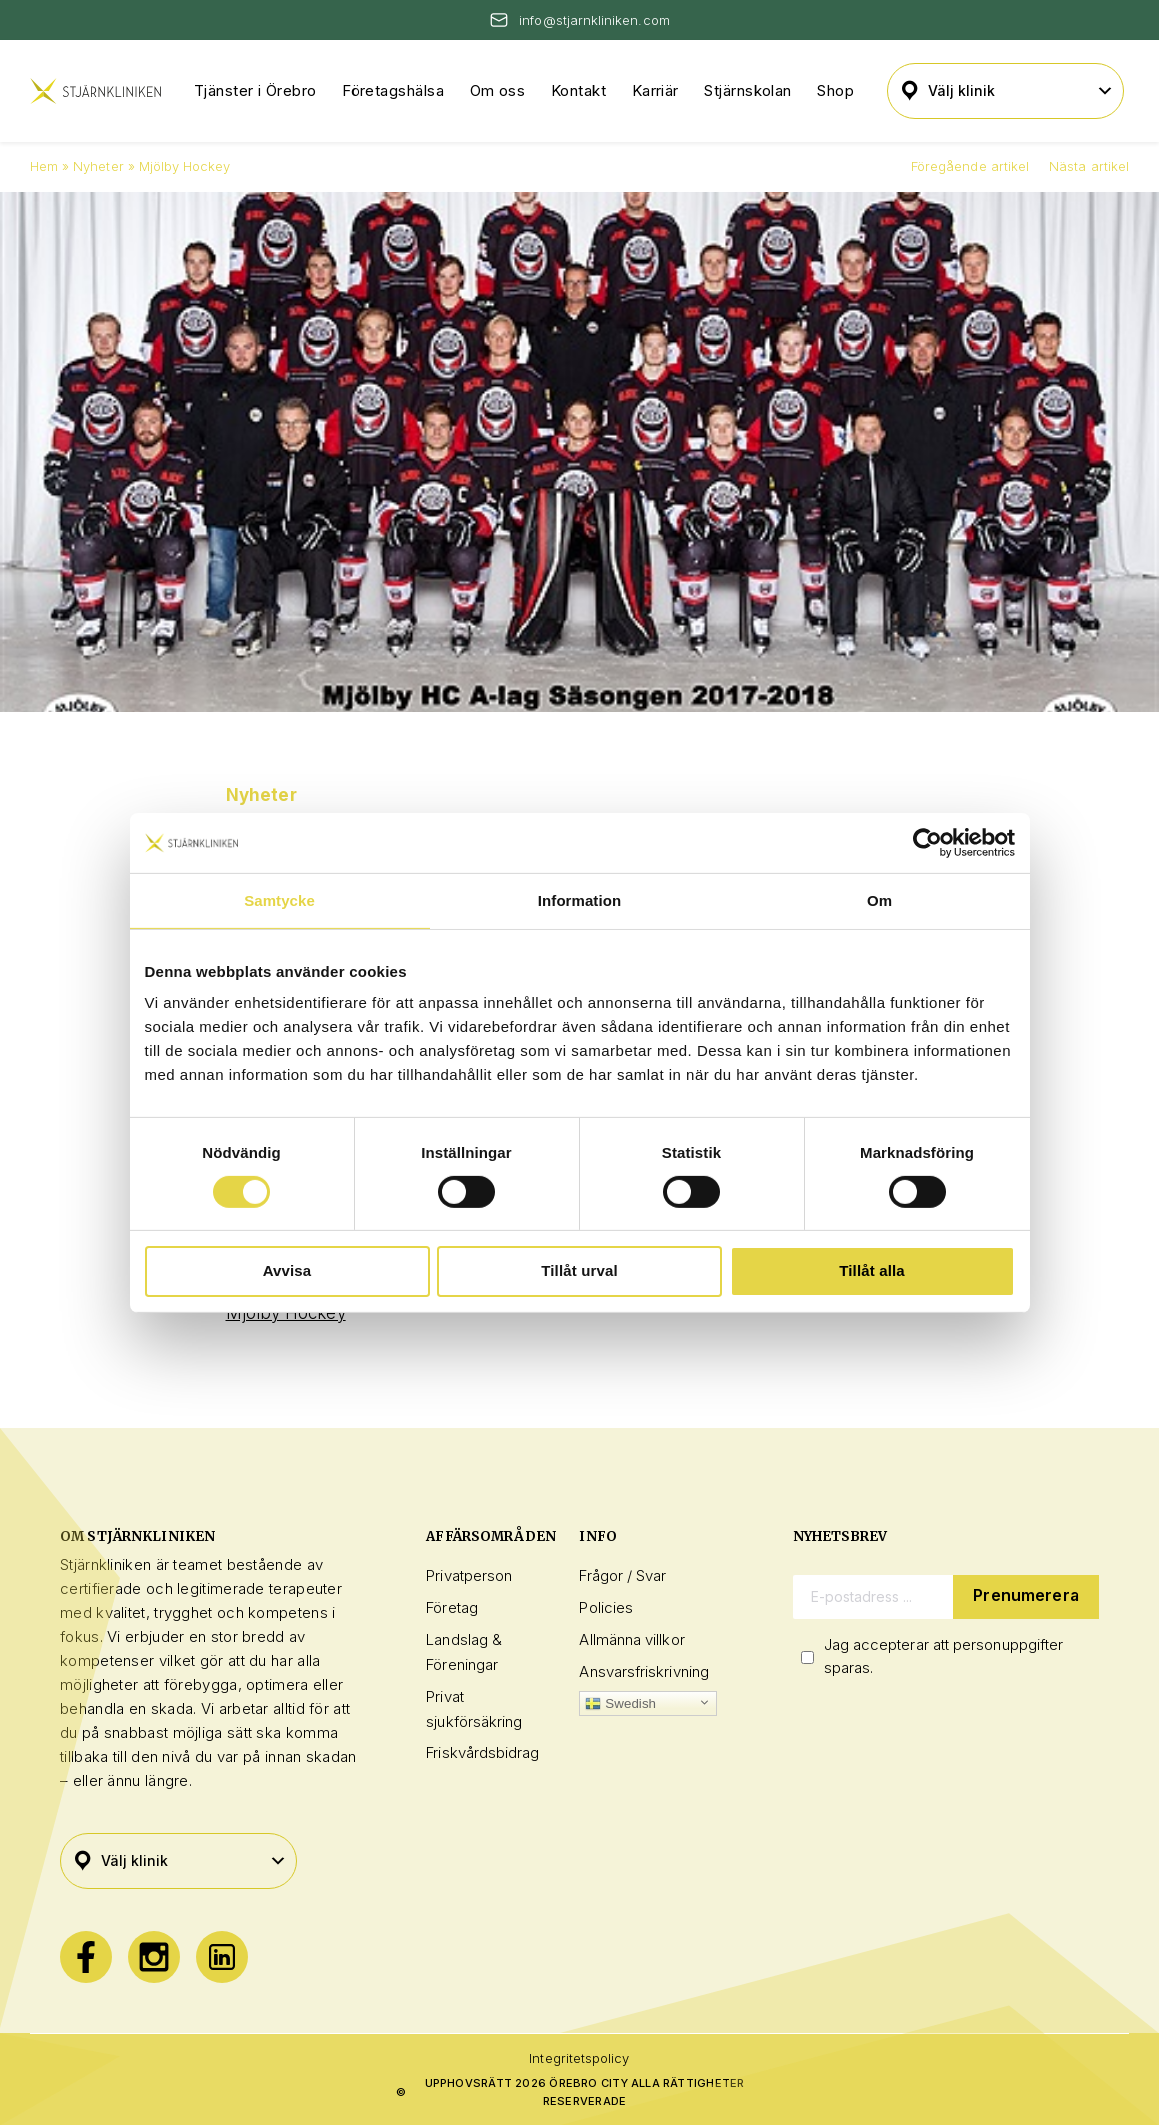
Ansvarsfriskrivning (643, 1671)
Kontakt (578, 90)
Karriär (655, 90)
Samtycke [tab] (279, 899)
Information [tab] (579, 899)
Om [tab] (879, 899)
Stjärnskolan (747, 90)
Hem (44, 166)
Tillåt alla (872, 1270)
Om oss (498, 90)
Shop (835, 90)
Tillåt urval (579, 1270)
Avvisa (287, 1270)
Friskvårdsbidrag (482, 1752)
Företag (452, 1607)
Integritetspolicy (579, 2058)
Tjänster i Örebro (255, 90)
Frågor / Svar (622, 1575)
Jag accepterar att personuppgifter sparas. (944, 1656)
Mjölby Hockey (286, 1313)
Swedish (620, 1704)
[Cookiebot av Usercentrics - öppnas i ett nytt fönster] (927, 842)
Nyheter (98, 166)
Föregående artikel (970, 166)
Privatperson (469, 1575)
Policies (606, 1607)
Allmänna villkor (631, 1639)
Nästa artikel (1089, 166)
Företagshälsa (393, 90)
